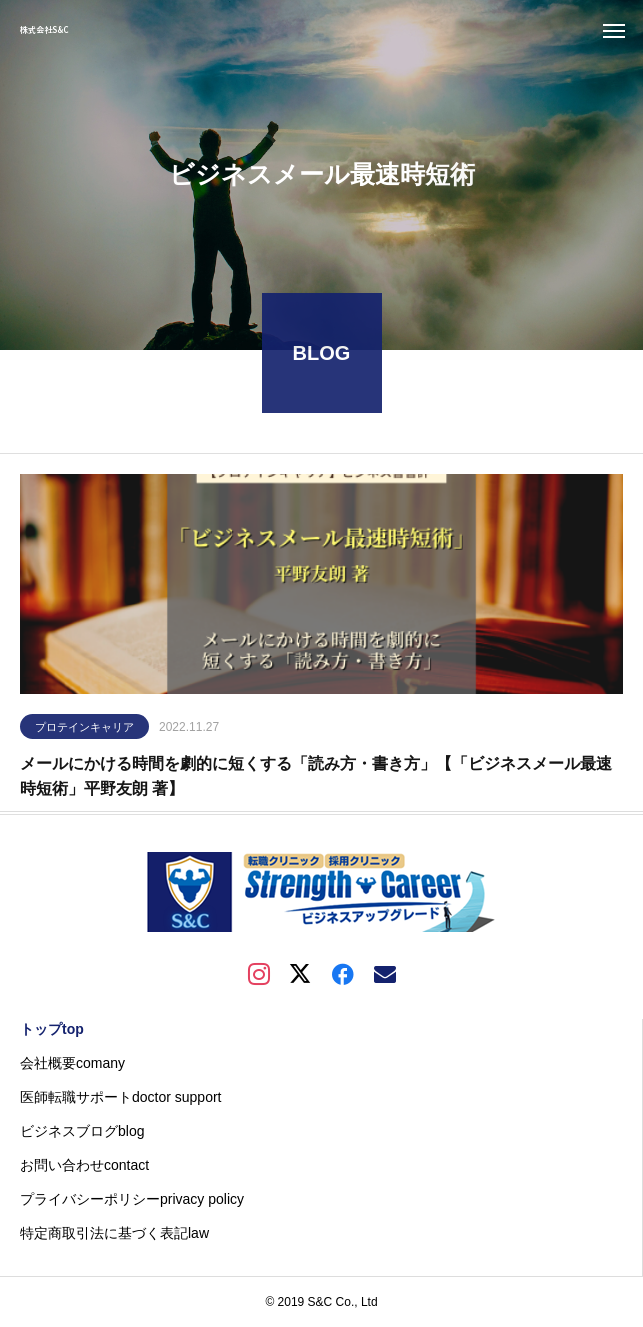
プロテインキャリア (84, 732)
